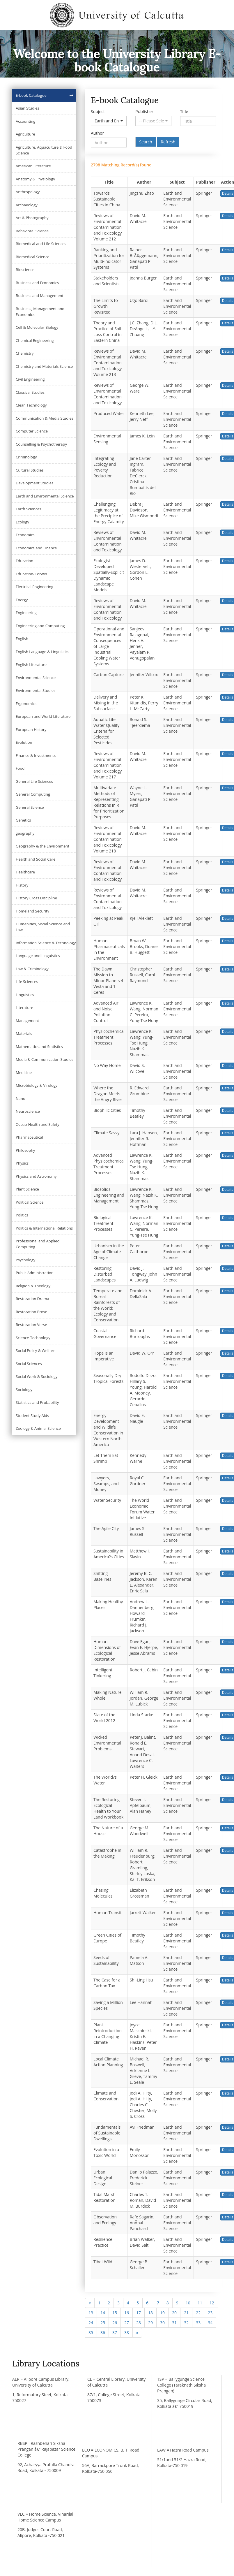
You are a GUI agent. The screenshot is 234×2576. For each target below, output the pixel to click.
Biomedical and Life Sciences (41, 243)
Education (24, 560)
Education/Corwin (31, 573)
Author (97, 133)
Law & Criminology (32, 968)
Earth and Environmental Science (45, 496)
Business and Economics (37, 282)
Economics (25, 534)
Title (184, 111)
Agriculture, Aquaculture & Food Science (44, 150)
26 (114, 2322)
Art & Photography (32, 217)
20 (174, 2312)
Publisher (144, 111)
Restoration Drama (32, 1298)
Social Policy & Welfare (35, 1350)
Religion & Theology (33, 1285)
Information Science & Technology (46, 942)
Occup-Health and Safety (37, 1124)
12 (212, 2303)
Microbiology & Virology (36, 1085)
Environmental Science (36, 677)
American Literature (33, 165)
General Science (30, 807)
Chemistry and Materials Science (44, 366)
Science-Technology (33, 1337)
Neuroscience (28, 1111)
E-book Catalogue (31, 95)
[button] (109, 121)
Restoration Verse (31, 1324)
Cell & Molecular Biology (37, 327)
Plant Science (27, 1189)
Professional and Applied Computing (37, 1243)
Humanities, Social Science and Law (43, 926)
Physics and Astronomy (36, 1176)
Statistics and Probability (37, 1402)
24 (90, 2322)
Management (27, 1020)
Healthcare (25, 872)
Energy (22, 599)
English (22, 638)
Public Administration (35, 1272)
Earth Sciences (28, 508)
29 (150, 2322)
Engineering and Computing (40, 625)
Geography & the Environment (42, 846)
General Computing (33, 794)
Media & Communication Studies (44, 1059)
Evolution (24, 742)
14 (102, 2312)
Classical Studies (30, 392)
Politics (22, 1215)
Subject (98, 111)
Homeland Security (32, 911)
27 (126, 2322)
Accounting (25, 121)
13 (90, 2312)
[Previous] (90, 2303)
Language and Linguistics (38, 955)
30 (162, 2322)
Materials (24, 1033)
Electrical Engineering (34, 586)
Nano (20, 1098)
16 (126, 2312)
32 (186, 2322)
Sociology (24, 1389)
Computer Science (32, 431)
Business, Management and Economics (40, 311)
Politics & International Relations (44, 1228)
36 (102, 2332)
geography (25, 833)
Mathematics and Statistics (39, 1046)
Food (20, 768)
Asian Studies (27, 108)
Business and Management (39, 295)
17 (138, 2312)
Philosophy (25, 1150)
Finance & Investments (36, 755)
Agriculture (25, 134)
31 (174, 2322)
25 (102, 2322)
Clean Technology (31, 405)
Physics (22, 1163)
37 (114, 2332)
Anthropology (28, 191)
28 (138, 2322)
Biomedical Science (32, 256)
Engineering (26, 612)
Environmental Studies (35, 690)
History (22, 885)
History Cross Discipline (36, 898)
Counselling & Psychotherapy (41, 444)
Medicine (24, 1072)
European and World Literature (43, 716)
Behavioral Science (32, 230)
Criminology (26, 457)
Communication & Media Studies (44, 418)
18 (150, 2312)
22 (198, 2312)
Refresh (168, 142)
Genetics (23, 820)
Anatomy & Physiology (35, 179)
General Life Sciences (34, 781)
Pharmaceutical (29, 1137)
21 (186, 2312)
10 (188, 2303)
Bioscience (25, 269)
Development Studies (34, 483)
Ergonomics (26, 703)
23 (210, 2312)
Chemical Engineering (35, 340)
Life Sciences (27, 981)
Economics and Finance (36, 548)
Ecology (22, 522)
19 (162, 2312)
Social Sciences (29, 1363)
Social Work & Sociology (36, 1376)
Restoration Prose (31, 1311)
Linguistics (25, 994)
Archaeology (27, 205)
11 (200, 2303)
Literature (24, 1007)
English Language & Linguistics (42, 651)
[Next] (137, 2333)
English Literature (31, 664)
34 (210, 2322)
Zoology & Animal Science (38, 1428)
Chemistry (24, 353)
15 (114, 2312)
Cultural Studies (30, 470)
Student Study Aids (32, 1415)
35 (90, 2332)
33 (198, 2322)
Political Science (30, 1202)
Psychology (25, 1259)
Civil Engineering (30, 379)
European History (31, 729)
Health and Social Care (35, 859)
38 (126, 2332)
